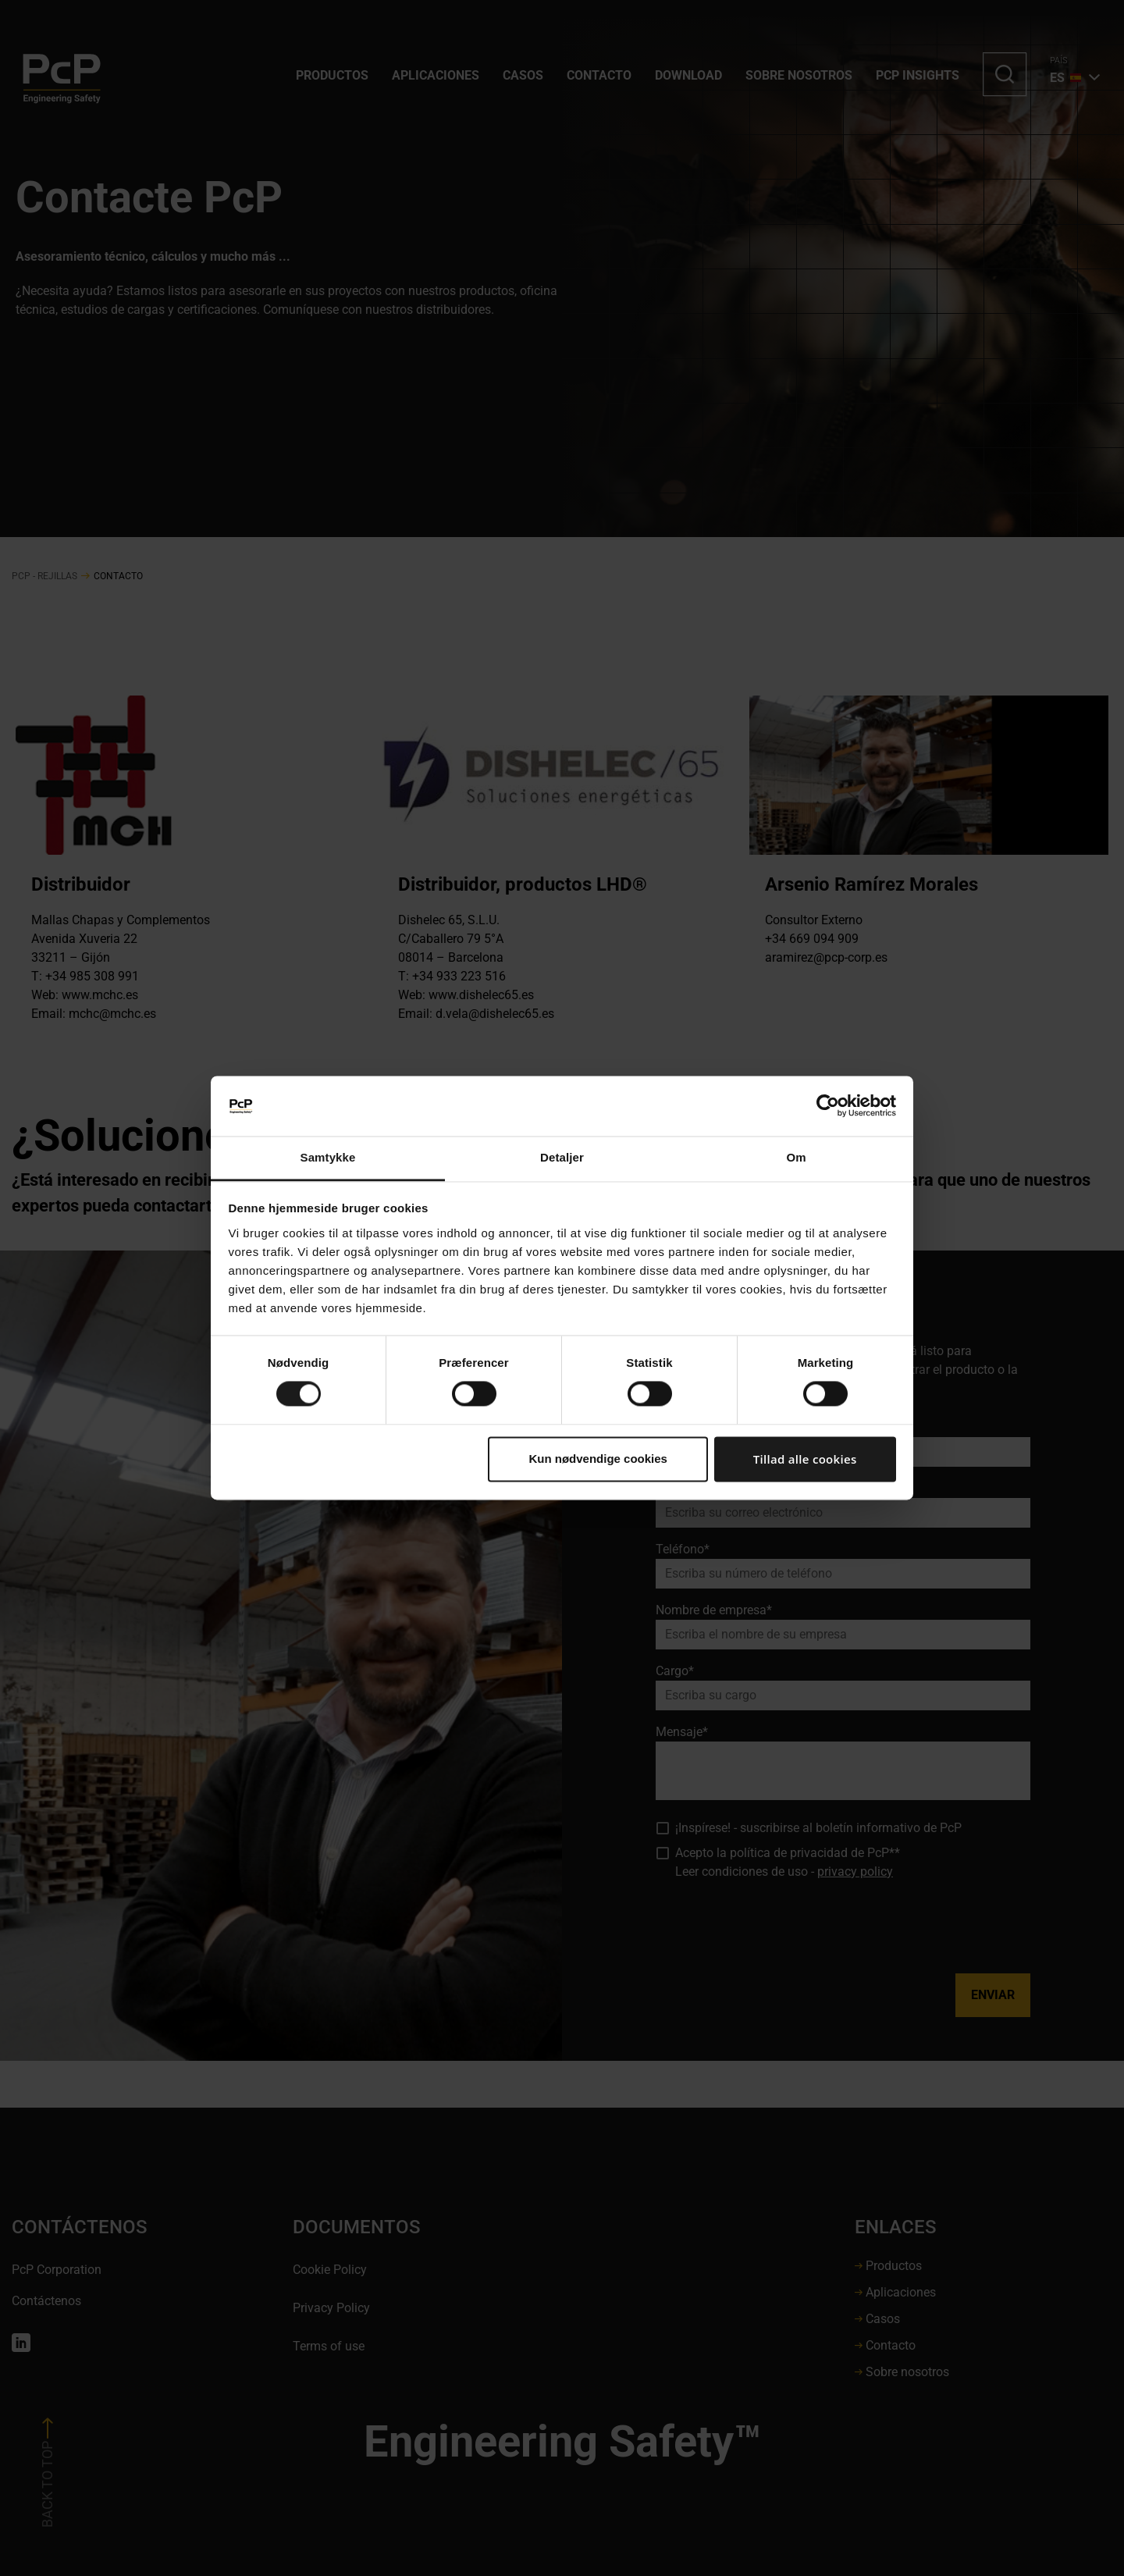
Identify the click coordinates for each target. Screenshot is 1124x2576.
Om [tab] (796, 1157)
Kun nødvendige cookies (597, 1458)
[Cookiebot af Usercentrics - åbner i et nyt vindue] (827, 1106)
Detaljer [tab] (562, 1157)
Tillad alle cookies (805, 1459)
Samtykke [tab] (328, 1157)
